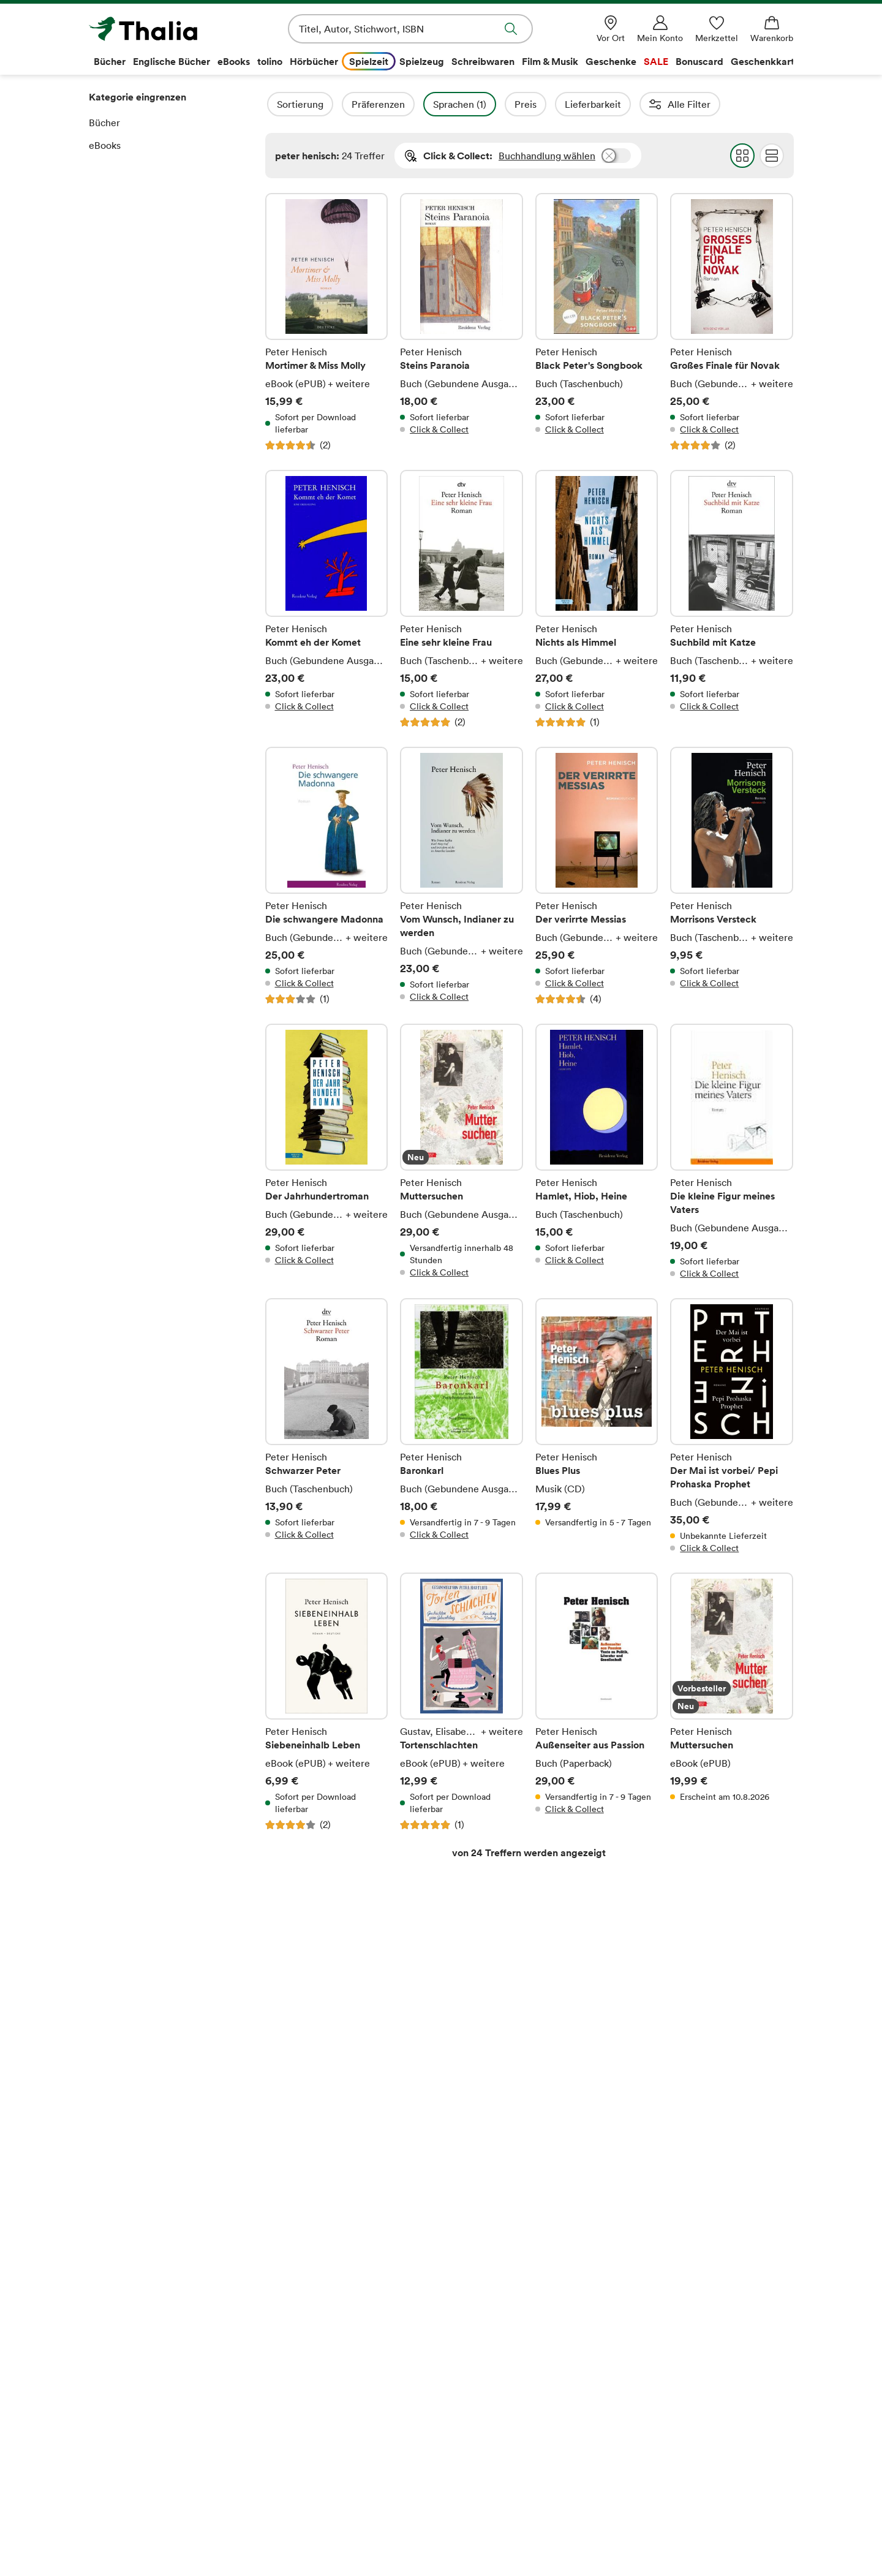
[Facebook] (724, 2534)
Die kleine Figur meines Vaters (731, 1152)
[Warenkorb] (771, 29)
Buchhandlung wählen (547, 155)
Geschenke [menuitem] (611, 61)
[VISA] (66, 2534)
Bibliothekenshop (485, 2455)
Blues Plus (596, 1426)
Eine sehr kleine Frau (461, 599)
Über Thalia (115, 2276)
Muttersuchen (461, 1152)
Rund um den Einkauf (495, 2276)
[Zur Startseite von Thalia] (159, 29)
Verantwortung (122, 2377)
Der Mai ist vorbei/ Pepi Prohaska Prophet (731, 1426)
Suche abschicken (511, 29)
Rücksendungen (482, 2436)
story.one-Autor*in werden (327, 2475)
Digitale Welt (297, 2436)
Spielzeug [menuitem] (421, 61)
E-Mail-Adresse (300, 2057)
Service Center (661, 2276)
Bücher (104, 122)
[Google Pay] (306, 2534)
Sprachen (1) (492, 104)
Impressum (113, 2416)
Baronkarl (461, 1426)
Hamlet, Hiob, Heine (596, 1152)
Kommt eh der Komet (326, 599)
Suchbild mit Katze (731, 599)
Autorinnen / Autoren (729, 104)
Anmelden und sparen (640, 2081)
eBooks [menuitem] (233, 61)
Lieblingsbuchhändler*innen (329, 2357)
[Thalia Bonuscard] (557, 2534)
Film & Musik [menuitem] (550, 61)
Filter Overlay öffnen (279, 104)
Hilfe (637, 2298)
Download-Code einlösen (503, 2377)
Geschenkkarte (301, 2377)
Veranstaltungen (304, 2416)
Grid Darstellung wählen (742, 155)
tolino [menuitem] (269, 61)
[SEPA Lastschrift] (215, 2534)
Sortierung (333, 104)
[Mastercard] (131, 2534)
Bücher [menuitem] (110, 61)
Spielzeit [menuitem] (368, 61)
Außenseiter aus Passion (596, 1702)
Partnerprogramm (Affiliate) (329, 2455)
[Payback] (649, 2534)
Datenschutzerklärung (137, 2455)
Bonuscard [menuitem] (699, 61)
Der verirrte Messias (596, 876)
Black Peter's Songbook (596, 322)
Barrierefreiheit (122, 2396)
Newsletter (293, 2396)
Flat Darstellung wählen (771, 155)
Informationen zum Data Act (509, 2475)
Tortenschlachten (461, 1702)
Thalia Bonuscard (305, 2298)
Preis (559, 104)
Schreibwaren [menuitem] (482, 61)
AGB (99, 2436)
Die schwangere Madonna (326, 876)
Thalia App (291, 2318)
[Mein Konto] (660, 29)
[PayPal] (470, 2534)
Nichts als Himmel (596, 599)
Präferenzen (411, 104)
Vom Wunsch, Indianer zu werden (461, 876)
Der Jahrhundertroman (326, 1152)
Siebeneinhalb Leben (326, 1702)
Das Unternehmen (129, 2298)
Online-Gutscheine (488, 2357)
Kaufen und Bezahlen (493, 2318)
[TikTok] (823, 2534)
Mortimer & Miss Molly (326, 322)
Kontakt (644, 2318)
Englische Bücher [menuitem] (171, 61)
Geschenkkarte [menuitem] (765, 61)
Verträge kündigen (488, 2416)
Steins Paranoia (461, 322)
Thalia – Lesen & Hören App (328, 2338)
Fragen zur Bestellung (495, 2298)
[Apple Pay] (386, 2534)
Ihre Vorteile (295, 2276)
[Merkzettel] (716, 29)
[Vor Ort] (611, 29)
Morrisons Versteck (731, 876)
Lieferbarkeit (626, 104)
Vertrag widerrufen (441, 2231)
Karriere (107, 2338)
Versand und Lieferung (496, 2338)
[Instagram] (774, 2534)
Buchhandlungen (125, 2318)
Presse (103, 2357)
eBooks (105, 145)
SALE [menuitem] (656, 61)
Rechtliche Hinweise (311, 2029)
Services (465, 2396)
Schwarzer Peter (326, 1426)
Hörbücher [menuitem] (314, 61)
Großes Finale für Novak (731, 322)
